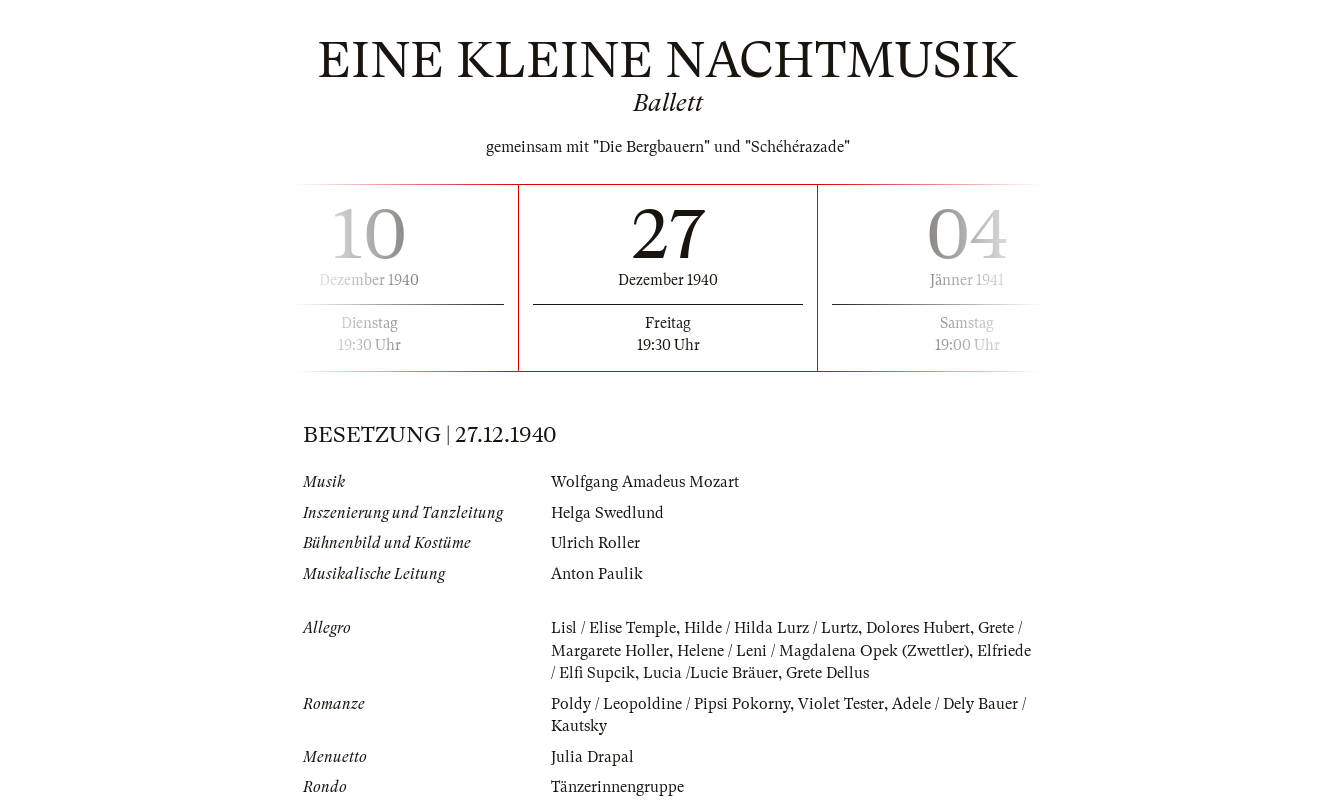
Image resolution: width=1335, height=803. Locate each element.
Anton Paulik (597, 574)
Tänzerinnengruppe (617, 787)
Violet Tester (841, 704)
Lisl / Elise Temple (613, 628)
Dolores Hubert (918, 628)
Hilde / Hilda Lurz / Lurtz (771, 628)
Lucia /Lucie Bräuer (710, 673)
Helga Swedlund (607, 513)
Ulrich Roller (595, 543)
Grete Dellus (827, 673)
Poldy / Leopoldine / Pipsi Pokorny (670, 704)
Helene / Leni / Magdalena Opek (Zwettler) (823, 651)
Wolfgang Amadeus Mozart (645, 482)
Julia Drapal (592, 757)
